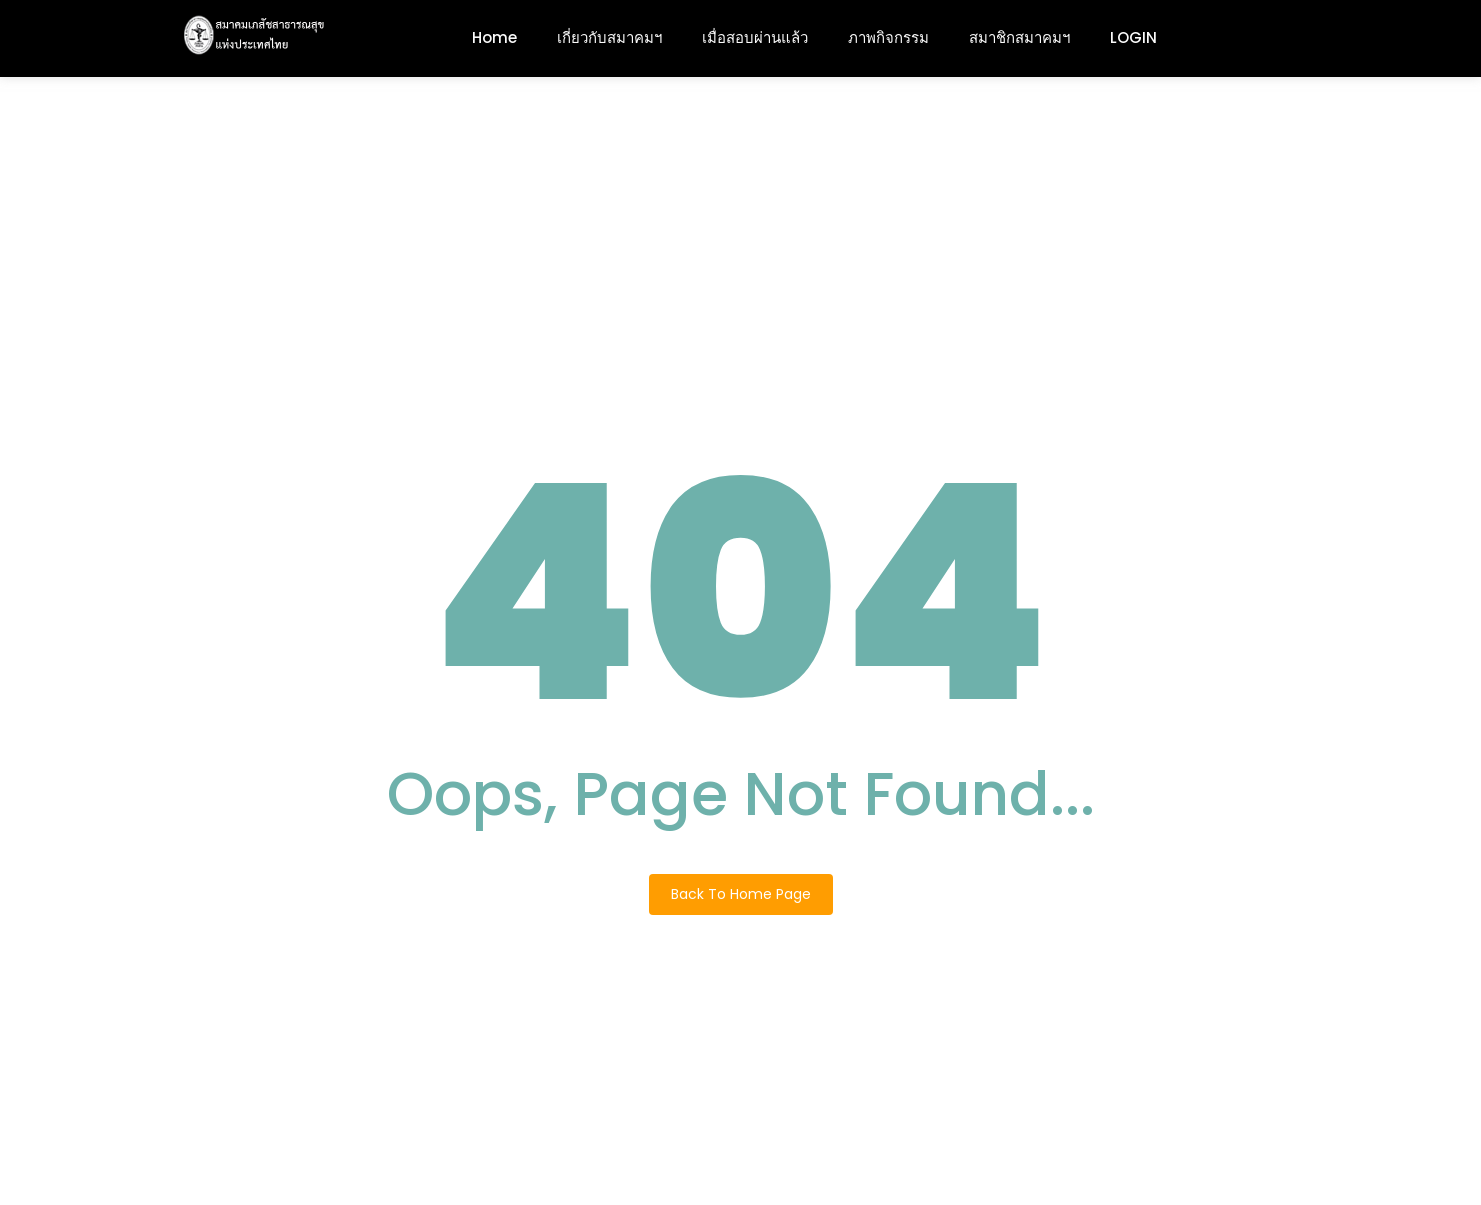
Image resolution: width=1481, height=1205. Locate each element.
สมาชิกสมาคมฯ (1019, 37)
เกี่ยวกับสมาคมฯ (609, 37)
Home (494, 37)
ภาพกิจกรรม (888, 37)
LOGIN (1133, 37)
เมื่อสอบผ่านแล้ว (755, 37)
